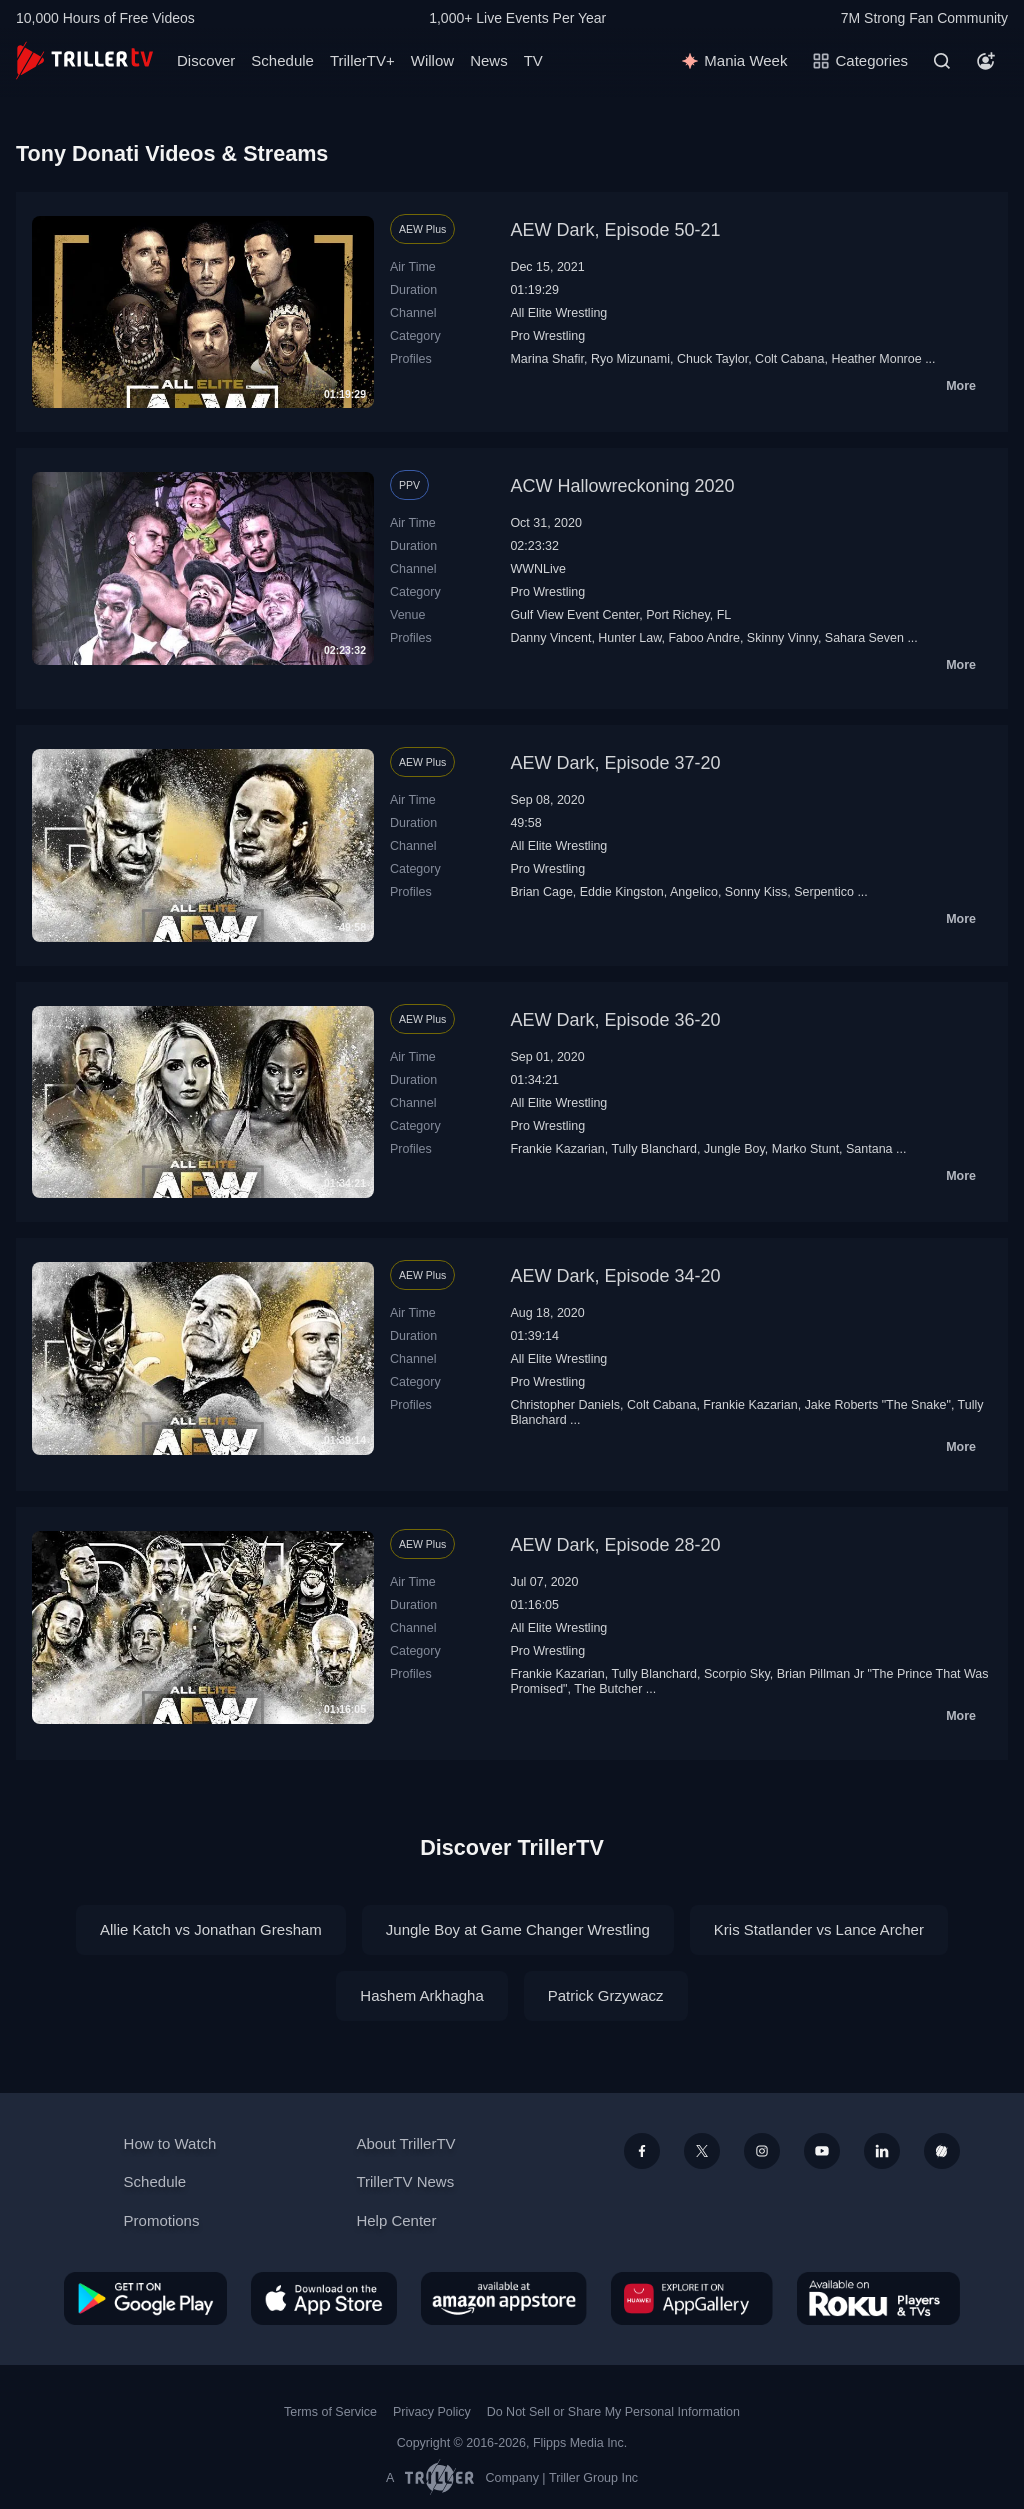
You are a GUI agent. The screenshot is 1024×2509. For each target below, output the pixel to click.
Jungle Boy (734, 1149)
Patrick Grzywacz (606, 1995)
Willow (432, 60)
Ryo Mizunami (630, 359)
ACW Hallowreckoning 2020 (622, 486)
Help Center (396, 2220)
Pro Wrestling (547, 336)
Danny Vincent (550, 638)
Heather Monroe (876, 359)
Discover (206, 60)
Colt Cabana (789, 359)
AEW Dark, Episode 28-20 (615, 1545)
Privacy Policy (432, 2412)
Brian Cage (541, 892)
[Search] (942, 61)
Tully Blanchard (654, 1149)
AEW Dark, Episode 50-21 (615, 230)
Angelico (694, 892)
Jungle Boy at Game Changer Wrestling (518, 1929)
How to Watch (170, 2143)
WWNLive (538, 569)
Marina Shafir (547, 359)
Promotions (162, 2220)
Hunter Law (629, 638)
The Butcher (608, 1689)
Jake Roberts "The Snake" (878, 1405)
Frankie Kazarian (557, 1149)
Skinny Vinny (782, 638)
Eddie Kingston (622, 892)
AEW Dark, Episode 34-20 (615, 1276)
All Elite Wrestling (558, 313)
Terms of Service (330, 2412)
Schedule (282, 60)
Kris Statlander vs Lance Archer (819, 1929)
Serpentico (824, 892)
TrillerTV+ (362, 60)
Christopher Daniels (565, 1405)
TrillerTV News (405, 2181)
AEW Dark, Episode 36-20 (615, 1020)
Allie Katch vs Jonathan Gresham (211, 1929)
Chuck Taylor (712, 359)
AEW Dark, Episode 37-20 (615, 763)
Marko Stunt (805, 1149)
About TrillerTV (405, 2143)
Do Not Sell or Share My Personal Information (613, 2412)
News (489, 60)
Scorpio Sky (737, 1674)
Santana (869, 1149)
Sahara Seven (864, 638)
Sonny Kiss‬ (756, 892)
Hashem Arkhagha (421, 1995)
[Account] (986, 61)
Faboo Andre (704, 638)
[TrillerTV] (84, 60)
